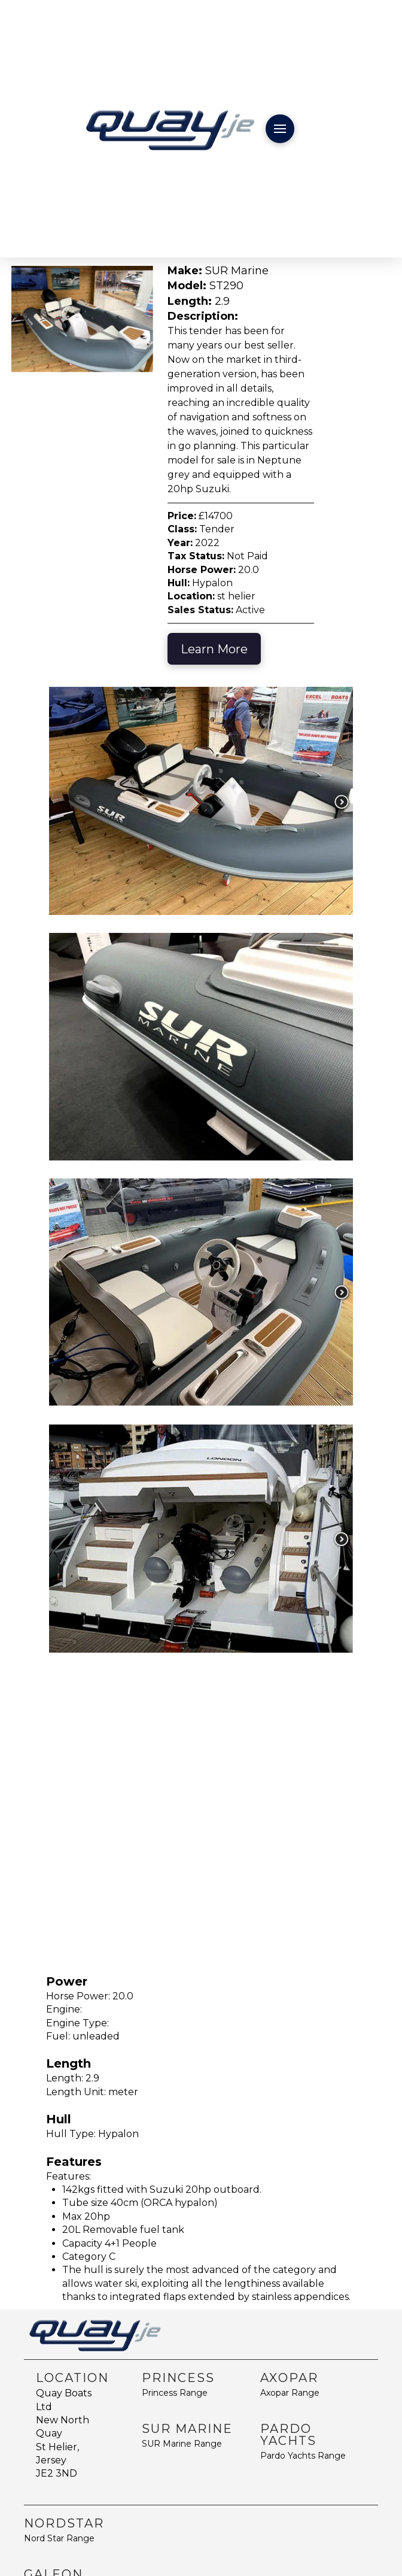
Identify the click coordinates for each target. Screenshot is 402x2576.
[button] (280, 128)
